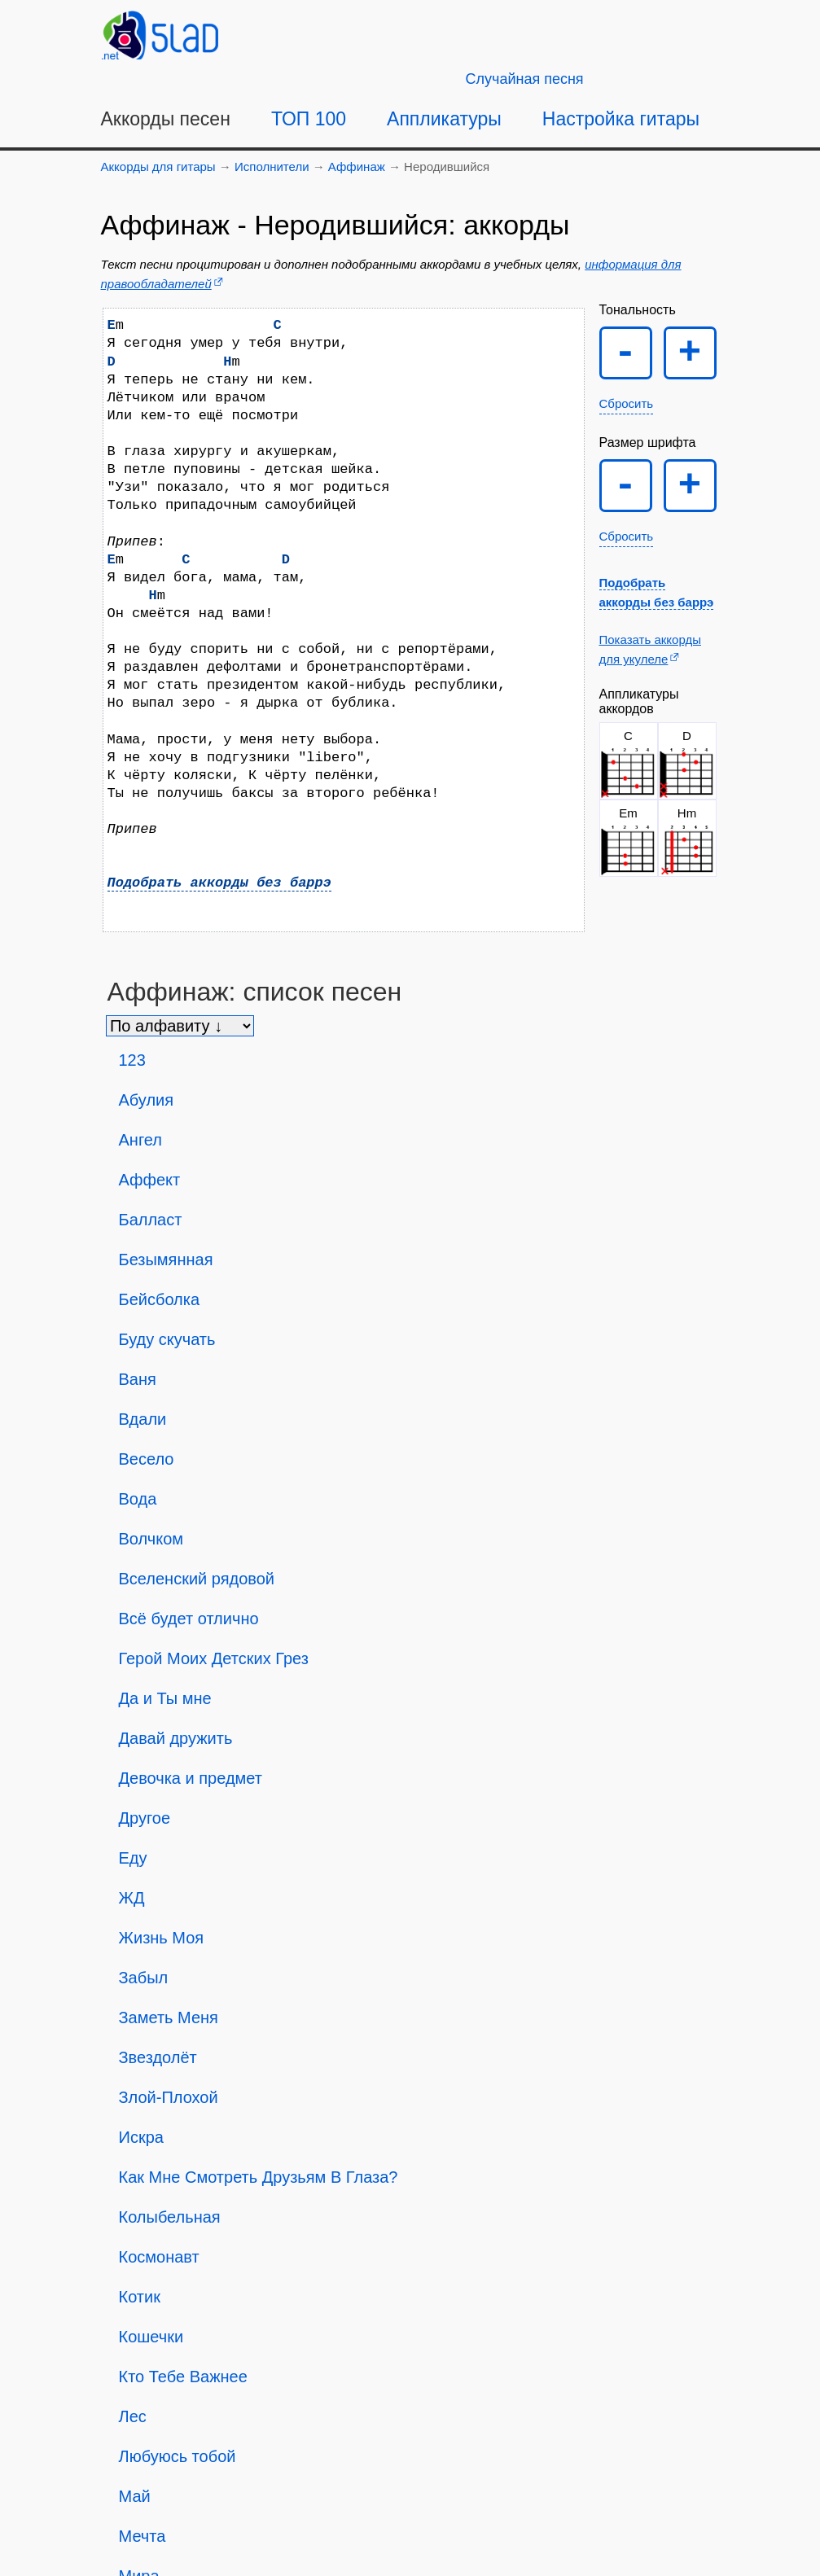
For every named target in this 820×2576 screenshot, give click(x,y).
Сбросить (626, 403)
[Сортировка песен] (180, 1025)
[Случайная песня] (525, 79)
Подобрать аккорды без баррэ (219, 883)
